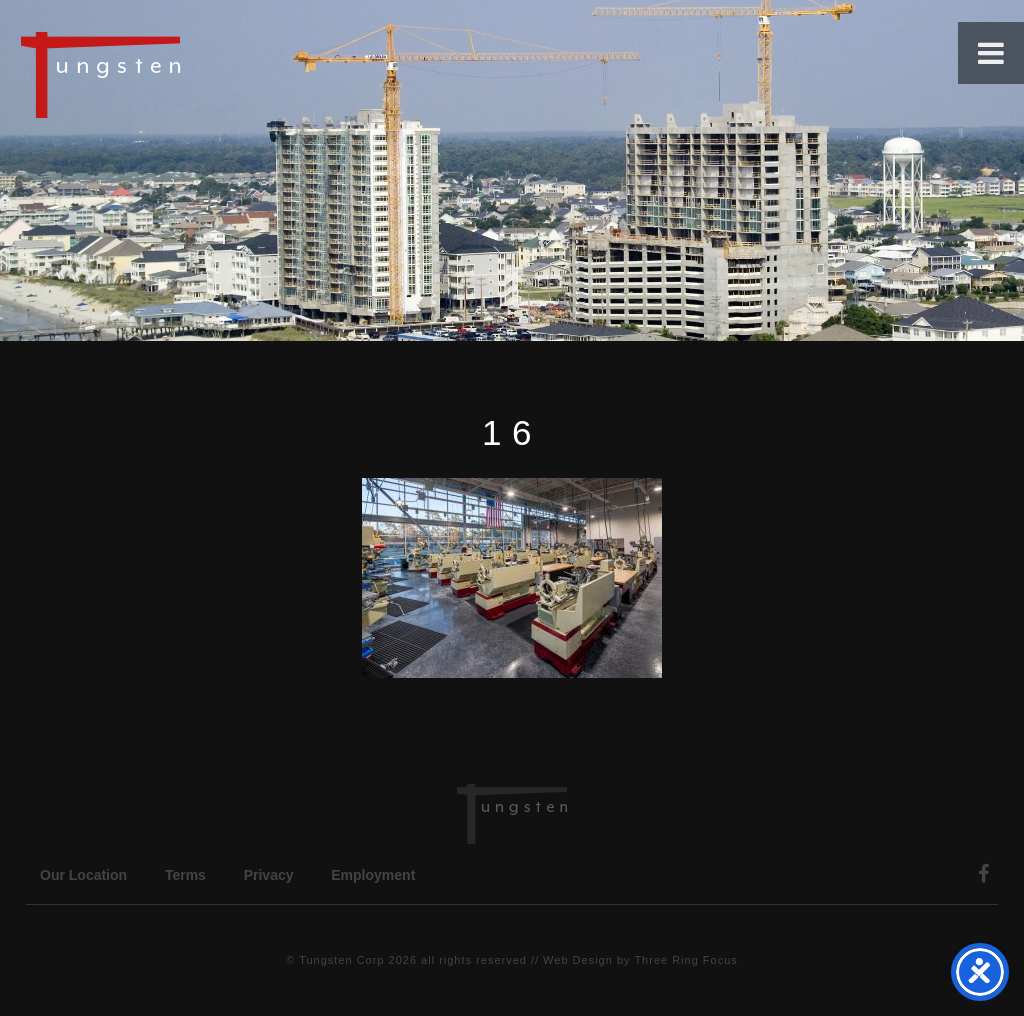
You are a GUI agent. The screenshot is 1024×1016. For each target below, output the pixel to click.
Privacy (269, 875)
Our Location (83, 875)
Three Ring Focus (685, 960)
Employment (373, 875)
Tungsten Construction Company (170, 74)
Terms (185, 875)
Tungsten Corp (341, 960)
